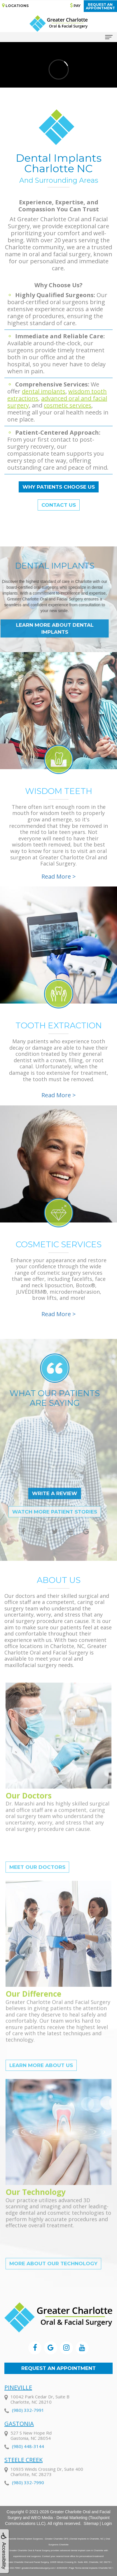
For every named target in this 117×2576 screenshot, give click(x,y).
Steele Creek (23, 2475)
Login (107, 2523)
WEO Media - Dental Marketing (59, 2517)
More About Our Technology (53, 2280)
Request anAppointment (100, 6)
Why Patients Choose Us (58, 487)
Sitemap (91, 2523)
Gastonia (19, 2439)
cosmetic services (67, 405)
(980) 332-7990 (28, 2497)
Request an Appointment (58, 2368)
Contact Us (58, 505)
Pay (75, 5)
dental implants (43, 391)
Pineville (18, 2402)
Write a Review (38, 1493)
